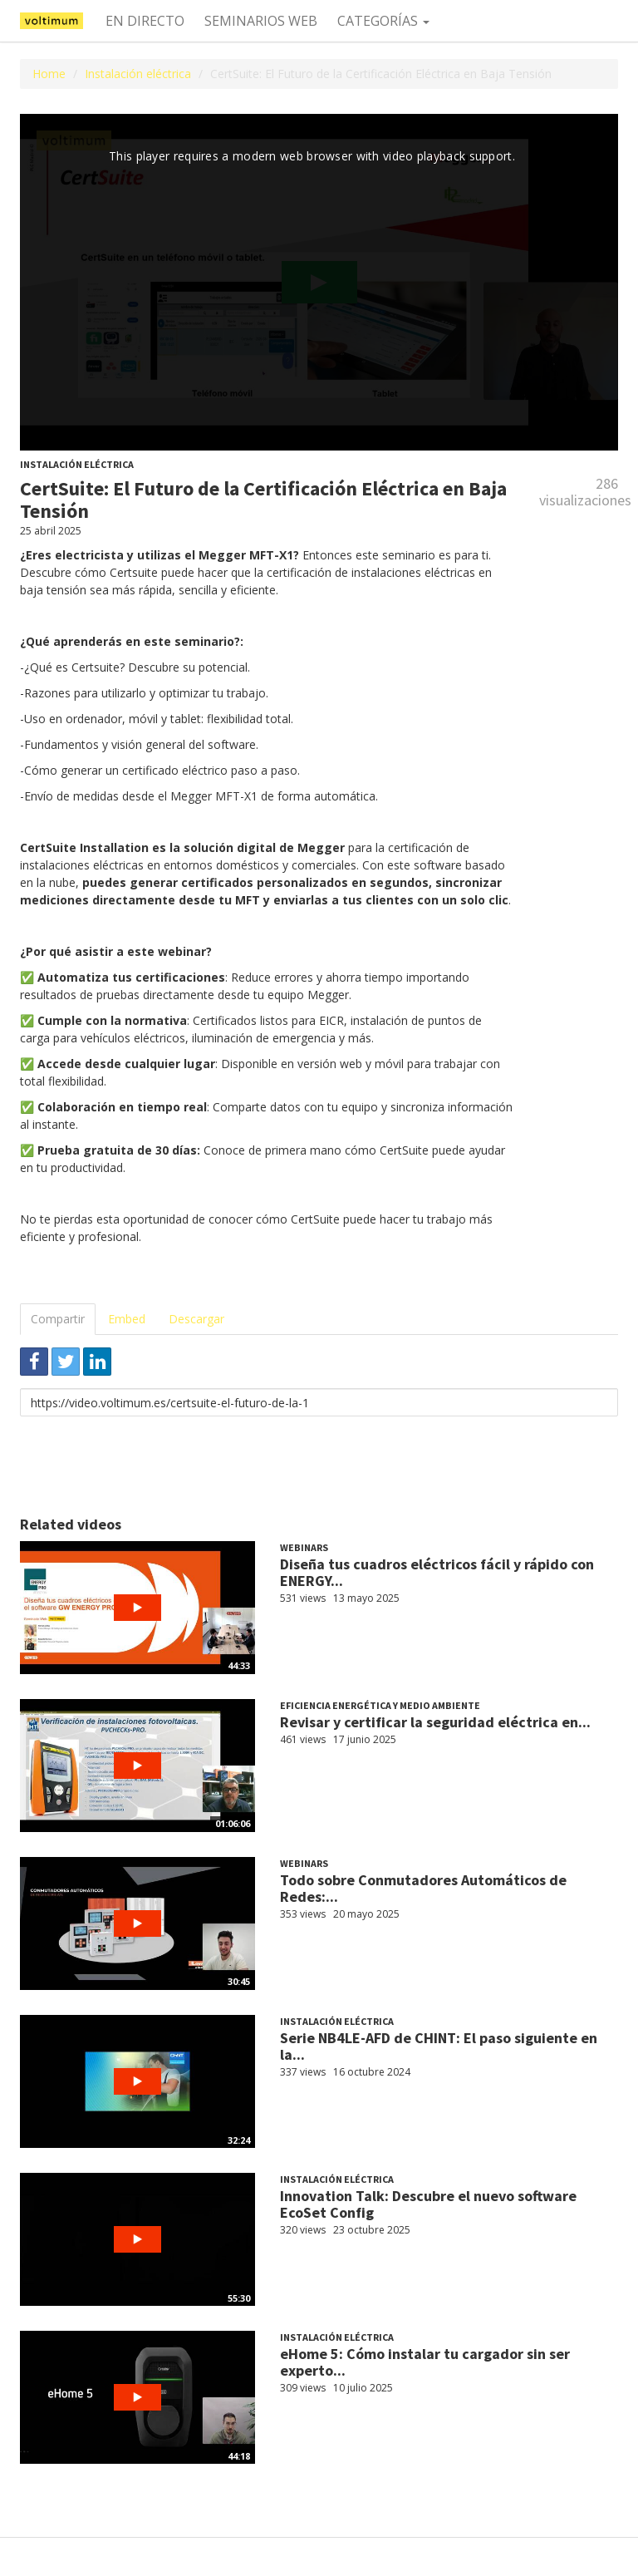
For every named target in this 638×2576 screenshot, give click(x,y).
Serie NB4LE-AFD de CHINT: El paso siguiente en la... (438, 2046)
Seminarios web (260, 21)
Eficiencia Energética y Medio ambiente (380, 1705)
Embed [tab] (126, 1319)
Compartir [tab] (58, 1319)
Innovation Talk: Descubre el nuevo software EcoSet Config (428, 2204)
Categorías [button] (383, 21)
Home (49, 73)
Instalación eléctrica (138, 73)
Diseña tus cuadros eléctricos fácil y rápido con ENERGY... (437, 1572)
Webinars (304, 1547)
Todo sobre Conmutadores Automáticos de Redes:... (423, 1888)
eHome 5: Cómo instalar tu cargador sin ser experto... (425, 2362)
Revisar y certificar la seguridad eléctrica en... (435, 1721)
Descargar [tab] (196, 1319)
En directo (145, 21)
